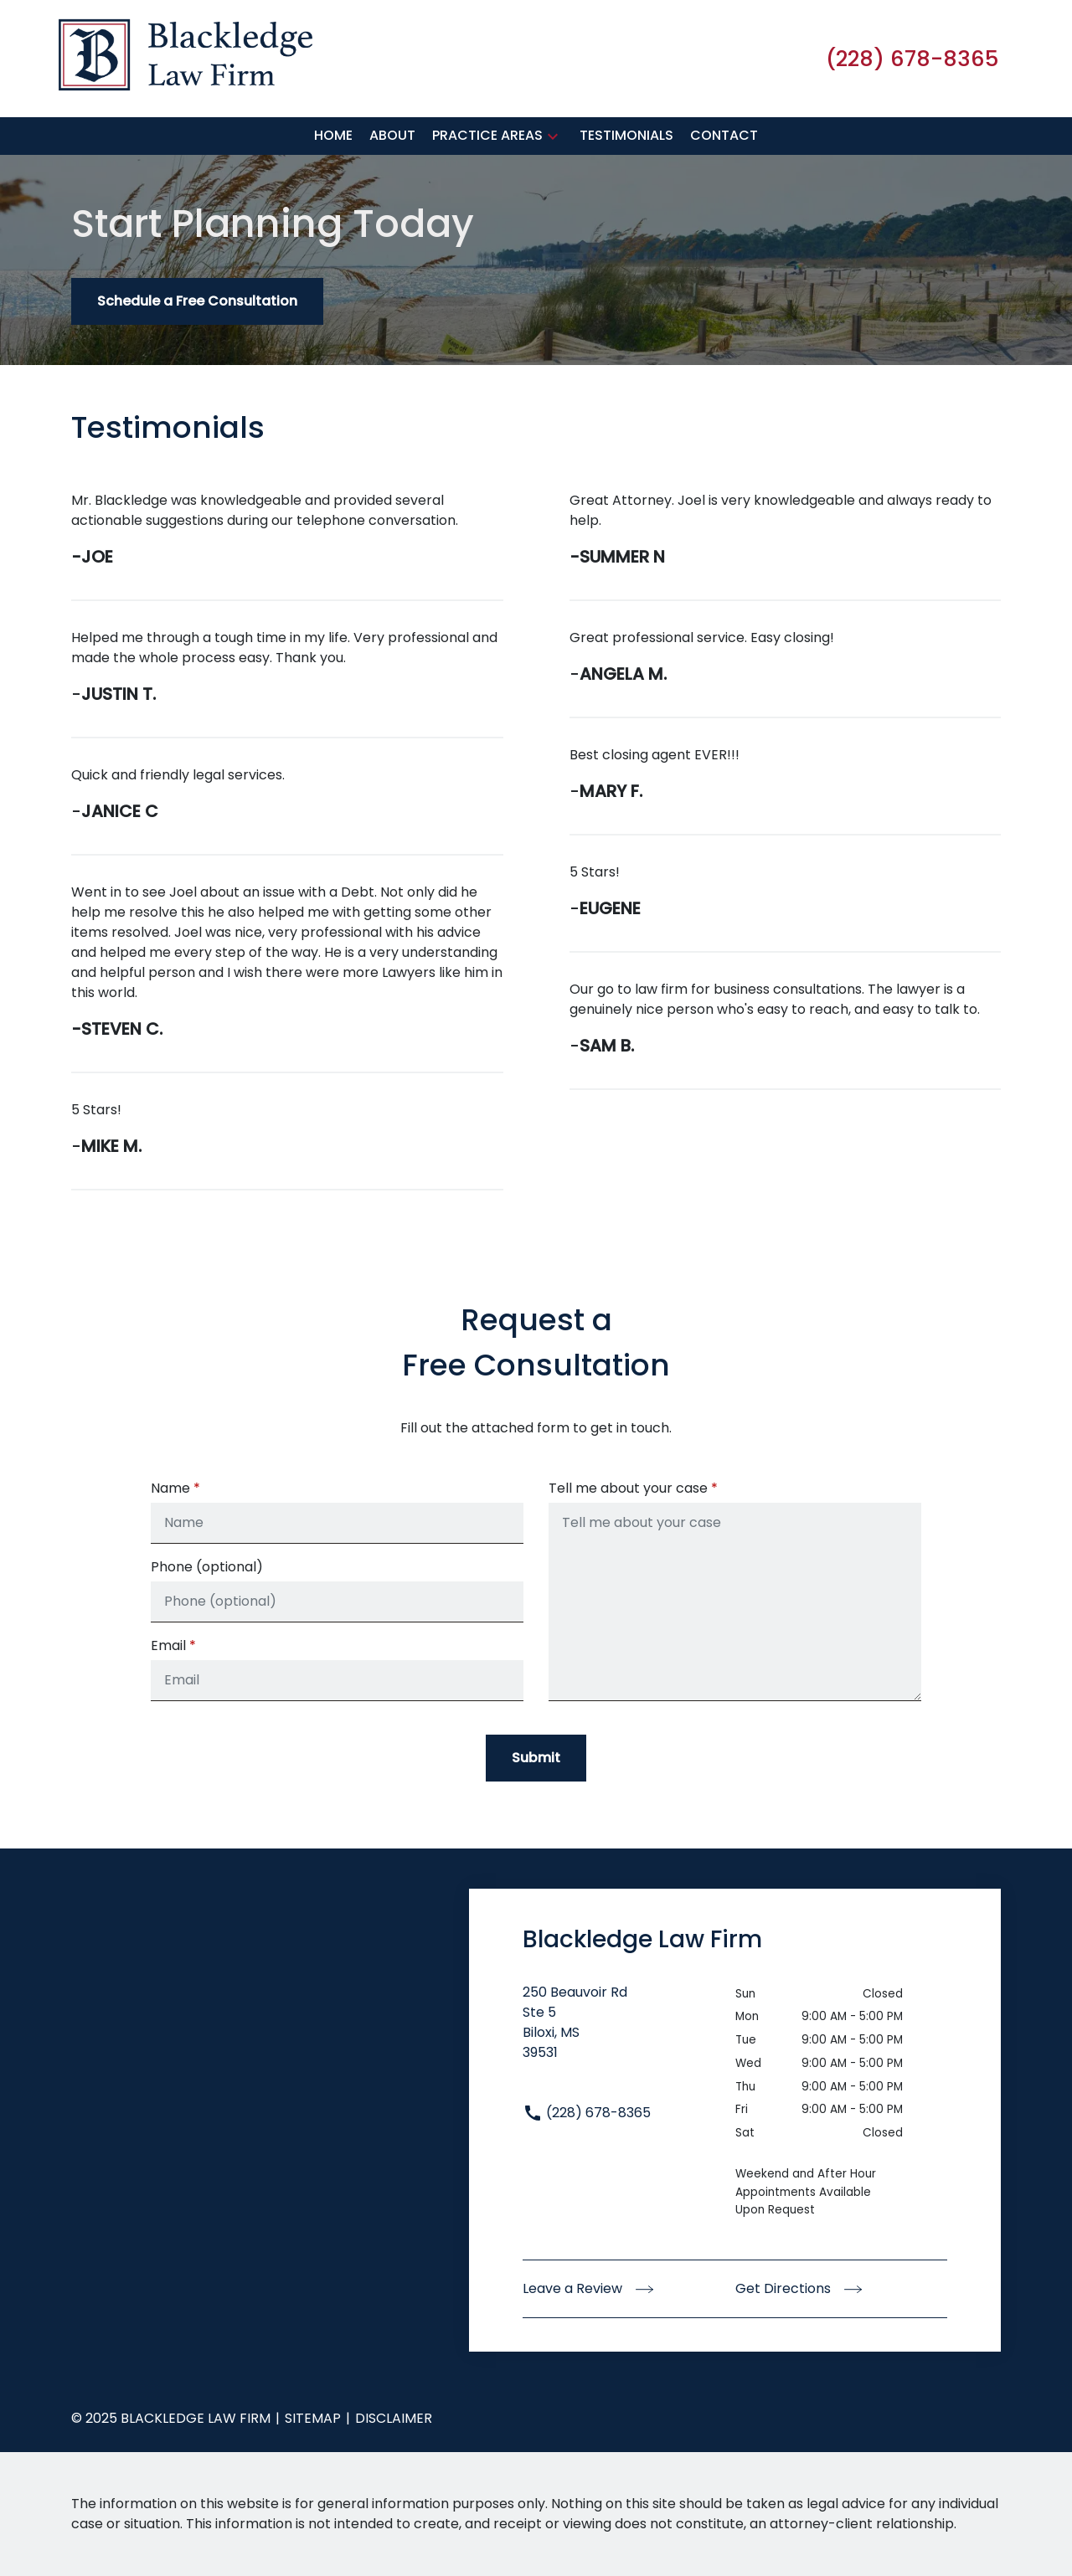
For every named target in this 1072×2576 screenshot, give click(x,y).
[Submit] (536, 1758)
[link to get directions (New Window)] (629, 2032)
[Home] (333, 136)
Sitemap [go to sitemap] (313, 2418)
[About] (392, 136)
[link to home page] (186, 57)
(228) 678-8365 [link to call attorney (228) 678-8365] (587, 2112)
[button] (553, 136)
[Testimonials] (626, 136)
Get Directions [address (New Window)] (798, 2288)
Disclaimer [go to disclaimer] (393, 2418)
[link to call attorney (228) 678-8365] (912, 59)
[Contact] (724, 136)
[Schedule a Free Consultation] (197, 301)
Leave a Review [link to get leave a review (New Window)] (588, 2288)
